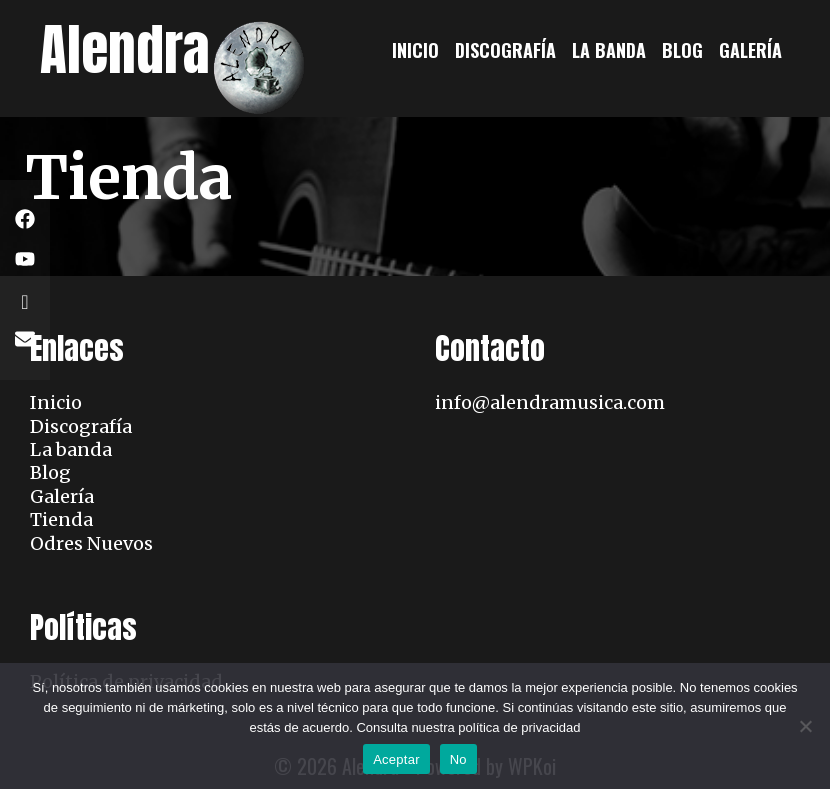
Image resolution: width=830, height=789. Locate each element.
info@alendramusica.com (550, 402)
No (458, 759)
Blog (682, 50)
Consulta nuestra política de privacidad (468, 727)
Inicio (415, 50)
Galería (750, 50)
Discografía (505, 50)
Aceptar (396, 759)
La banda (609, 50)
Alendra (125, 49)
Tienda (61, 519)
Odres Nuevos (91, 543)
